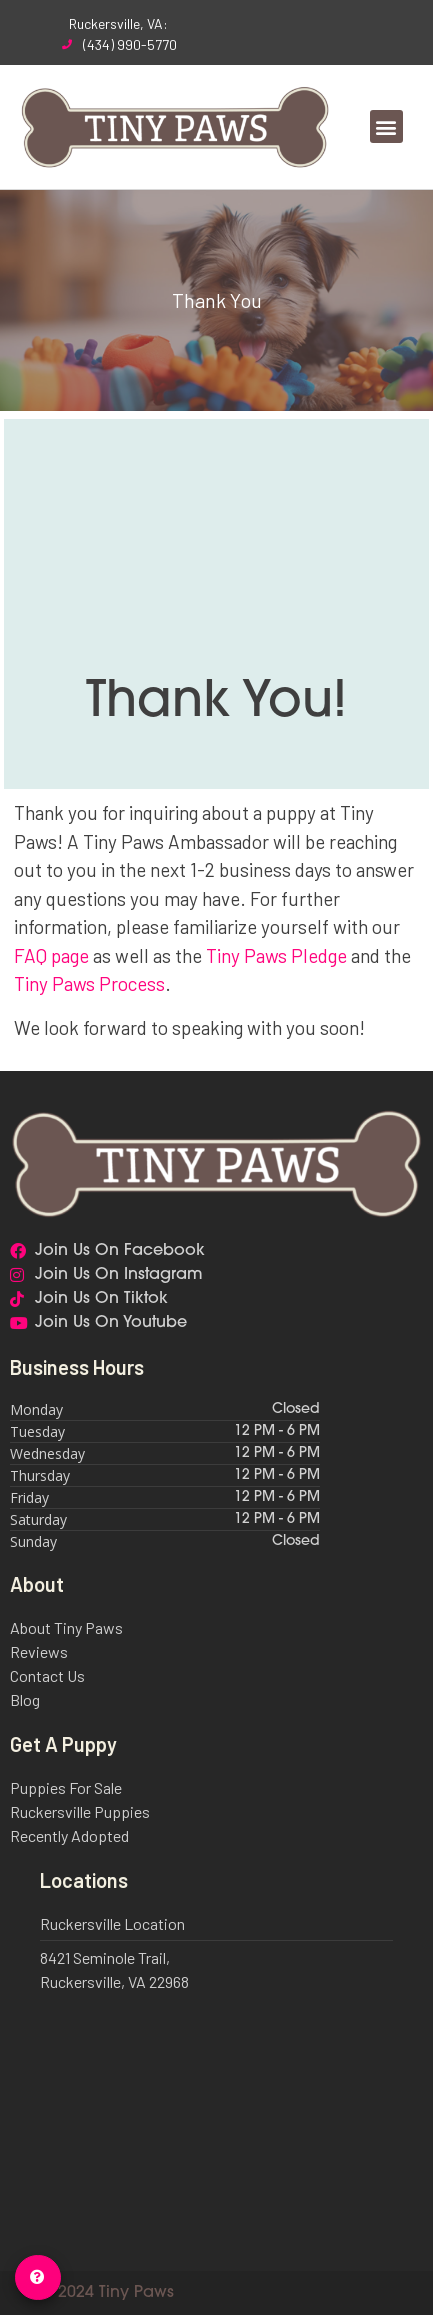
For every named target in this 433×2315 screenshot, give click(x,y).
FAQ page (51, 955)
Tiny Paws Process (89, 983)
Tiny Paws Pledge (276, 955)
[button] (386, 126)
